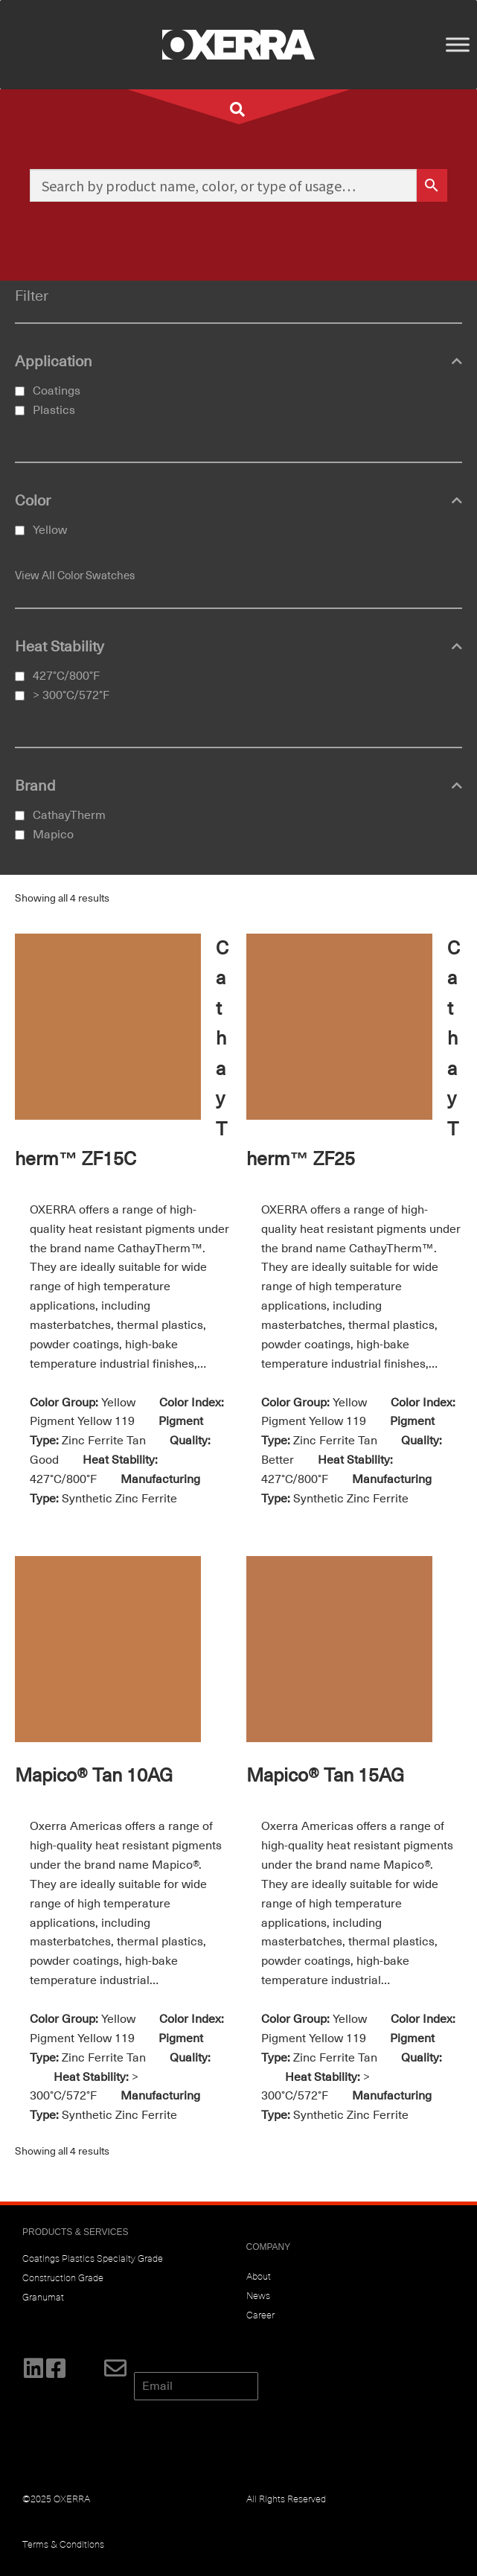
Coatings (56, 391)
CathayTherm (69, 815)
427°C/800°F (66, 676)
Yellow (50, 530)
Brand (238, 786)
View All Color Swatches (75, 575)
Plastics (54, 410)
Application (238, 362)
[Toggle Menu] (458, 44)
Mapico (53, 834)
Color (238, 501)
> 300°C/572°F (71, 695)
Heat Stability (238, 647)
